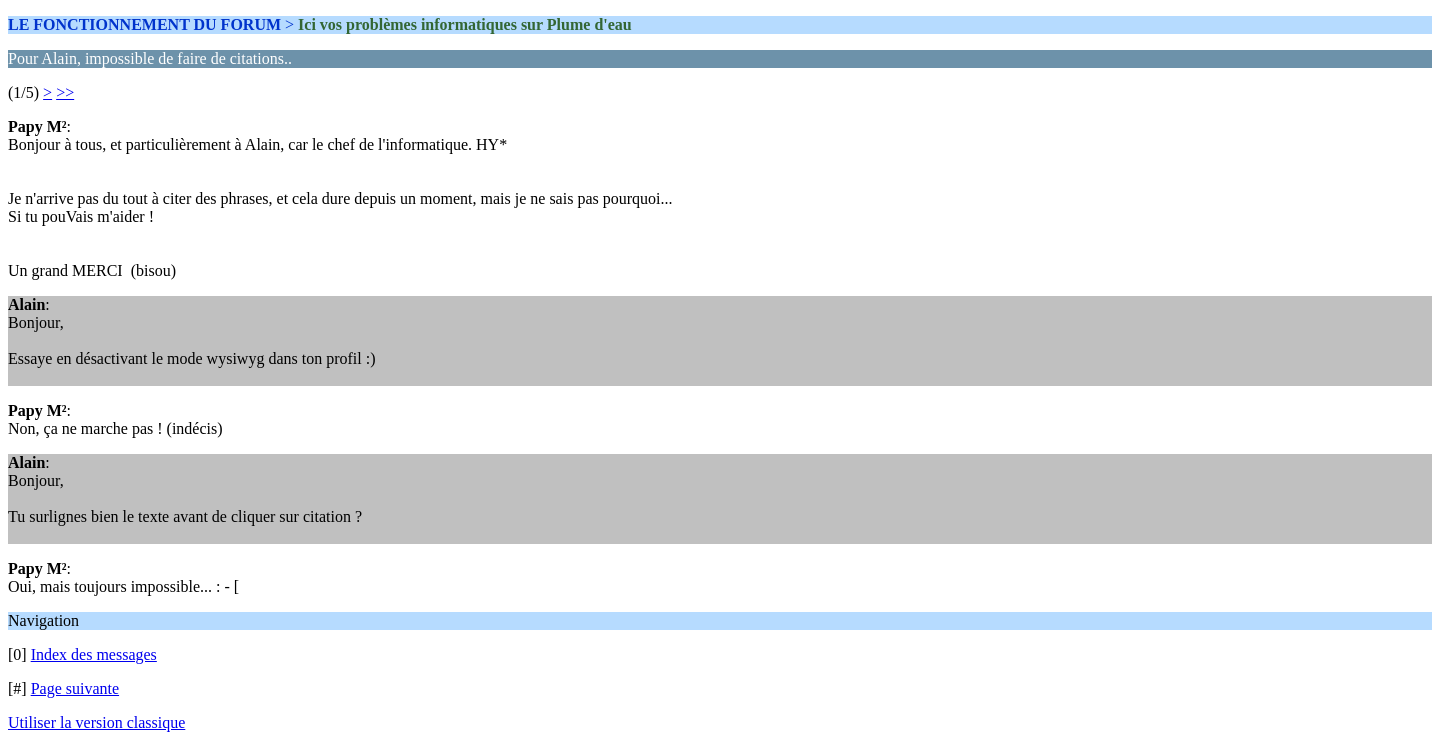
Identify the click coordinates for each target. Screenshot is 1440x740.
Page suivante (75, 688)
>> (65, 92)
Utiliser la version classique (96, 722)
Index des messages (94, 654)
